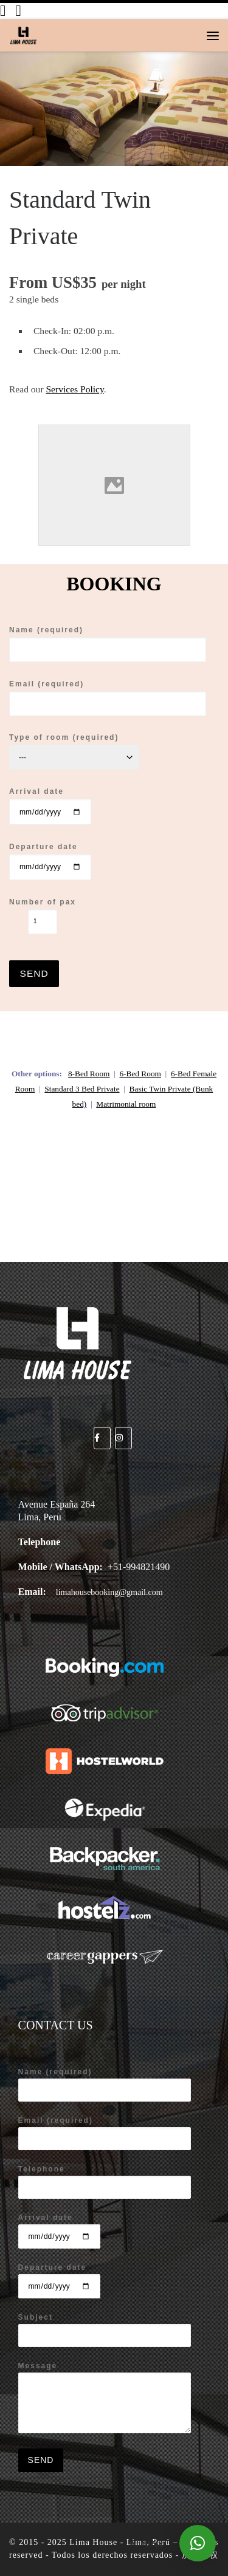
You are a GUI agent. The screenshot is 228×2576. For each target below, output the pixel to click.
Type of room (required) (74, 751)
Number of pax (42, 916)
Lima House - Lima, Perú (119, 2542)
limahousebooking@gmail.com (109, 1592)
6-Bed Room (140, 1073)
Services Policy (74, 389)
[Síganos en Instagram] (18, 10)
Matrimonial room (126, 1104)
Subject (104, 2330)
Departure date (50, 861)
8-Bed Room (89, 1073)
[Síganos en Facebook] (2, 10)
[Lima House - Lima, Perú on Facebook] (102, 1438)
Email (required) (107, 698)
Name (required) (107, 644)
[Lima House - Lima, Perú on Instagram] (123, 1438)
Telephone (104, 2182)
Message (104, 2397)
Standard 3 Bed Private (81, 1088)
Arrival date (50, 806)
